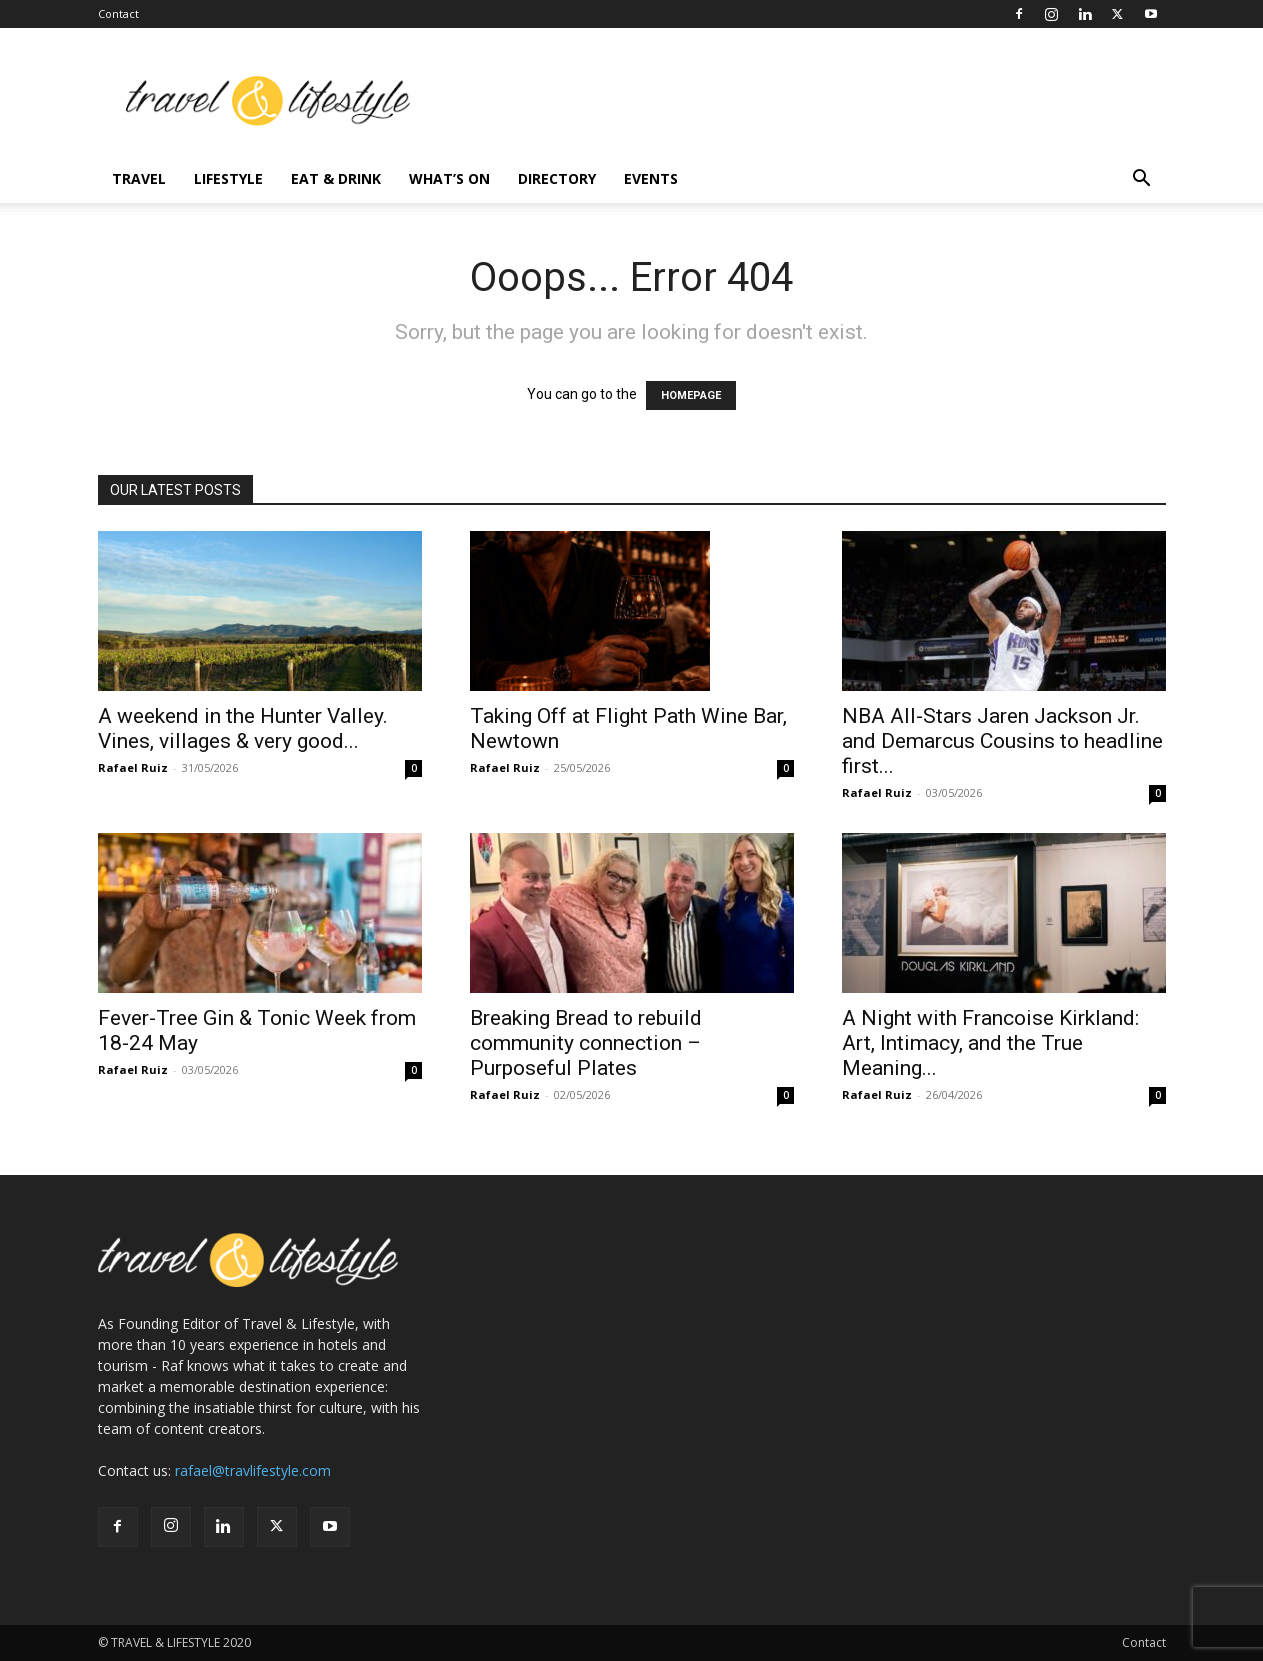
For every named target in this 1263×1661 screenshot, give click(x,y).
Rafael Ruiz (133, 767)
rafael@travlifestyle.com (253, 1470)
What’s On (449, 178)
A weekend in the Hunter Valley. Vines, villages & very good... (243, 728)
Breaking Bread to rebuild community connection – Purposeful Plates (586, 1043)
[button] (1142, 180)
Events (651, 178)
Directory (557, 178)
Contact (118, 13)
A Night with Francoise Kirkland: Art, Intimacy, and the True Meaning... (990, 1043)
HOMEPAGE (691, 395)
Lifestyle (228, 178)
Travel (139, 178)
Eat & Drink (336, 178)
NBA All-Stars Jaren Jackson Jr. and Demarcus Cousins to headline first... (1002, 741)
